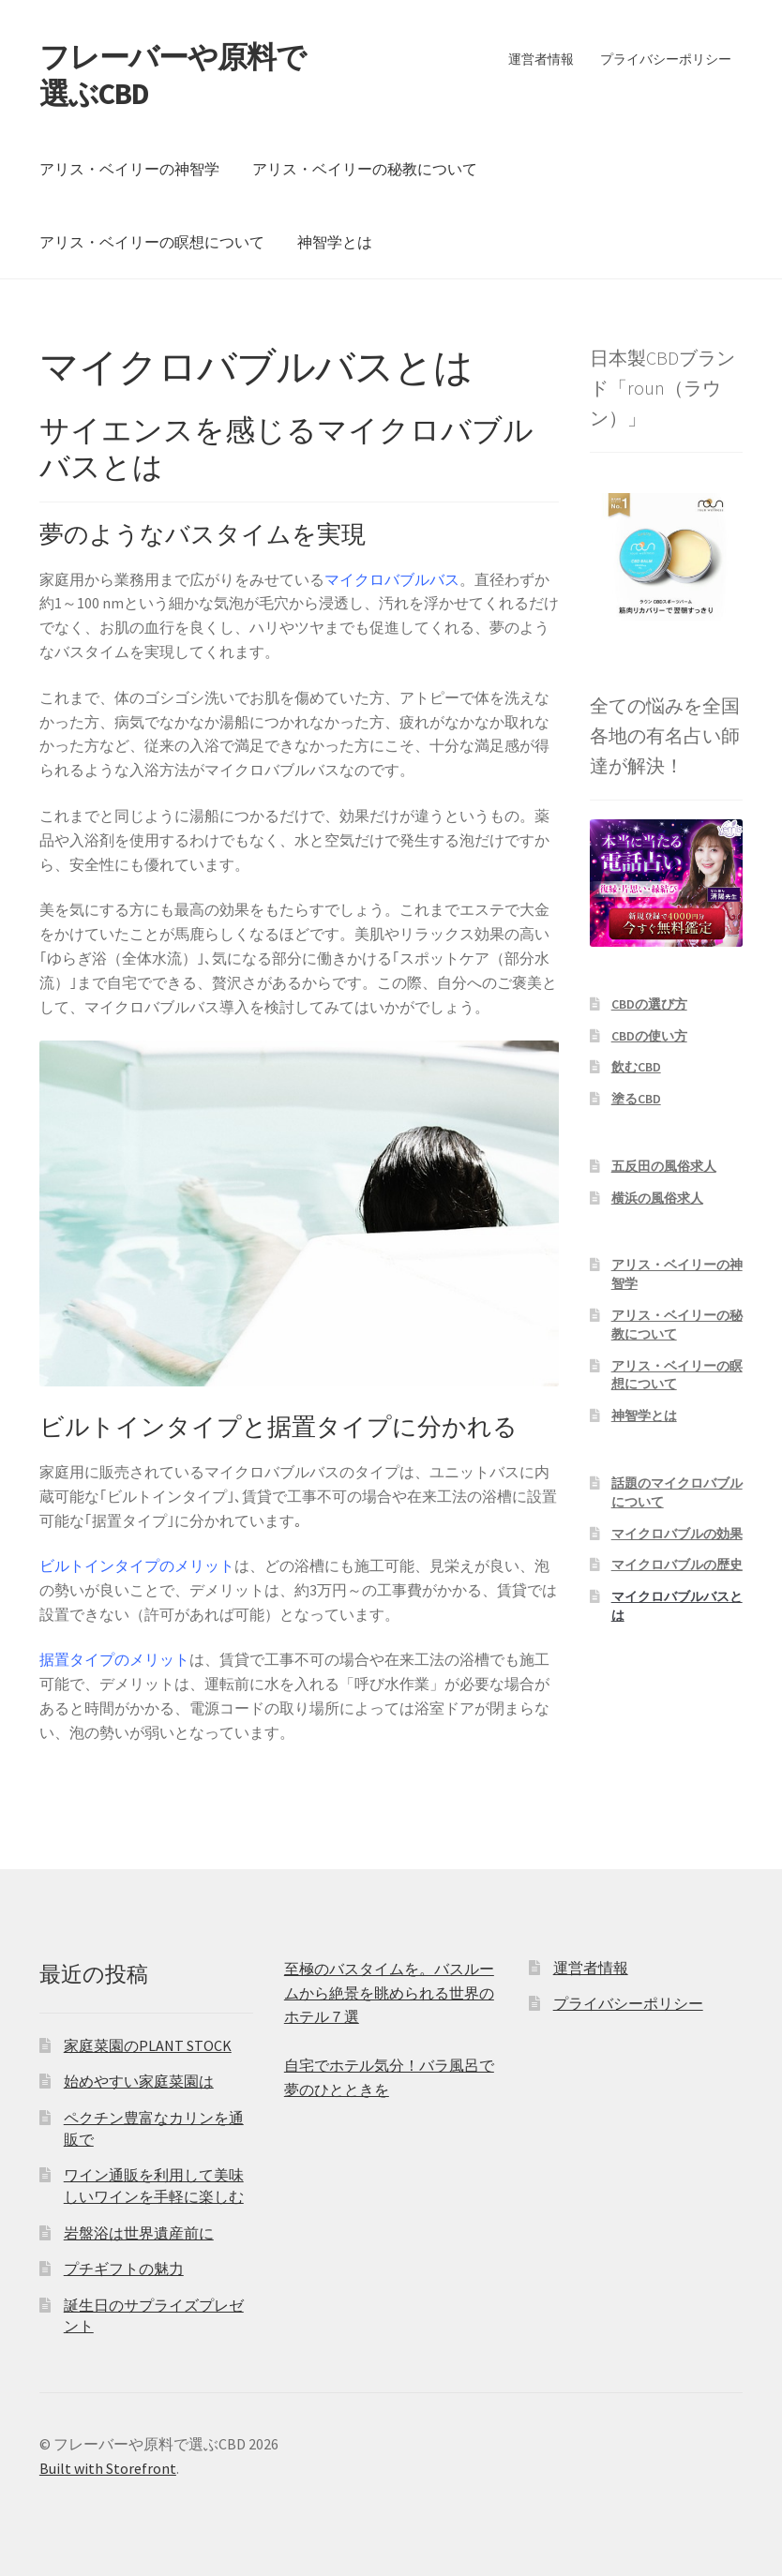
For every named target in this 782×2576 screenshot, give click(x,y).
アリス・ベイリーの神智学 (129, 168)
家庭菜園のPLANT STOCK (148, 2045)
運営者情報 (541, 59)
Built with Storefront (107, 2468)
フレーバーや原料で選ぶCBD (172, 75)
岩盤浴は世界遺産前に (139, 2233)
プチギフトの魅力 (124, 2268)
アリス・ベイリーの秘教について (364, 168)
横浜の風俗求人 (657, 1198)
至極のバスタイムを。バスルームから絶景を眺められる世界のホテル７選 (389, 1993)
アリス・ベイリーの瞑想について (151, 241)
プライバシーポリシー (665, 59)
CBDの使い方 (649, 1035)
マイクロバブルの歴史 (677, 1564)
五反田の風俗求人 (663, 1166)
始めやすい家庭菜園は (139, 2081)
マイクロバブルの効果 (677, 1533)
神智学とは (334, 241)
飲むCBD (636, 1066)
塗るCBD (636, 1098)
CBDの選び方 (649, 1004)
